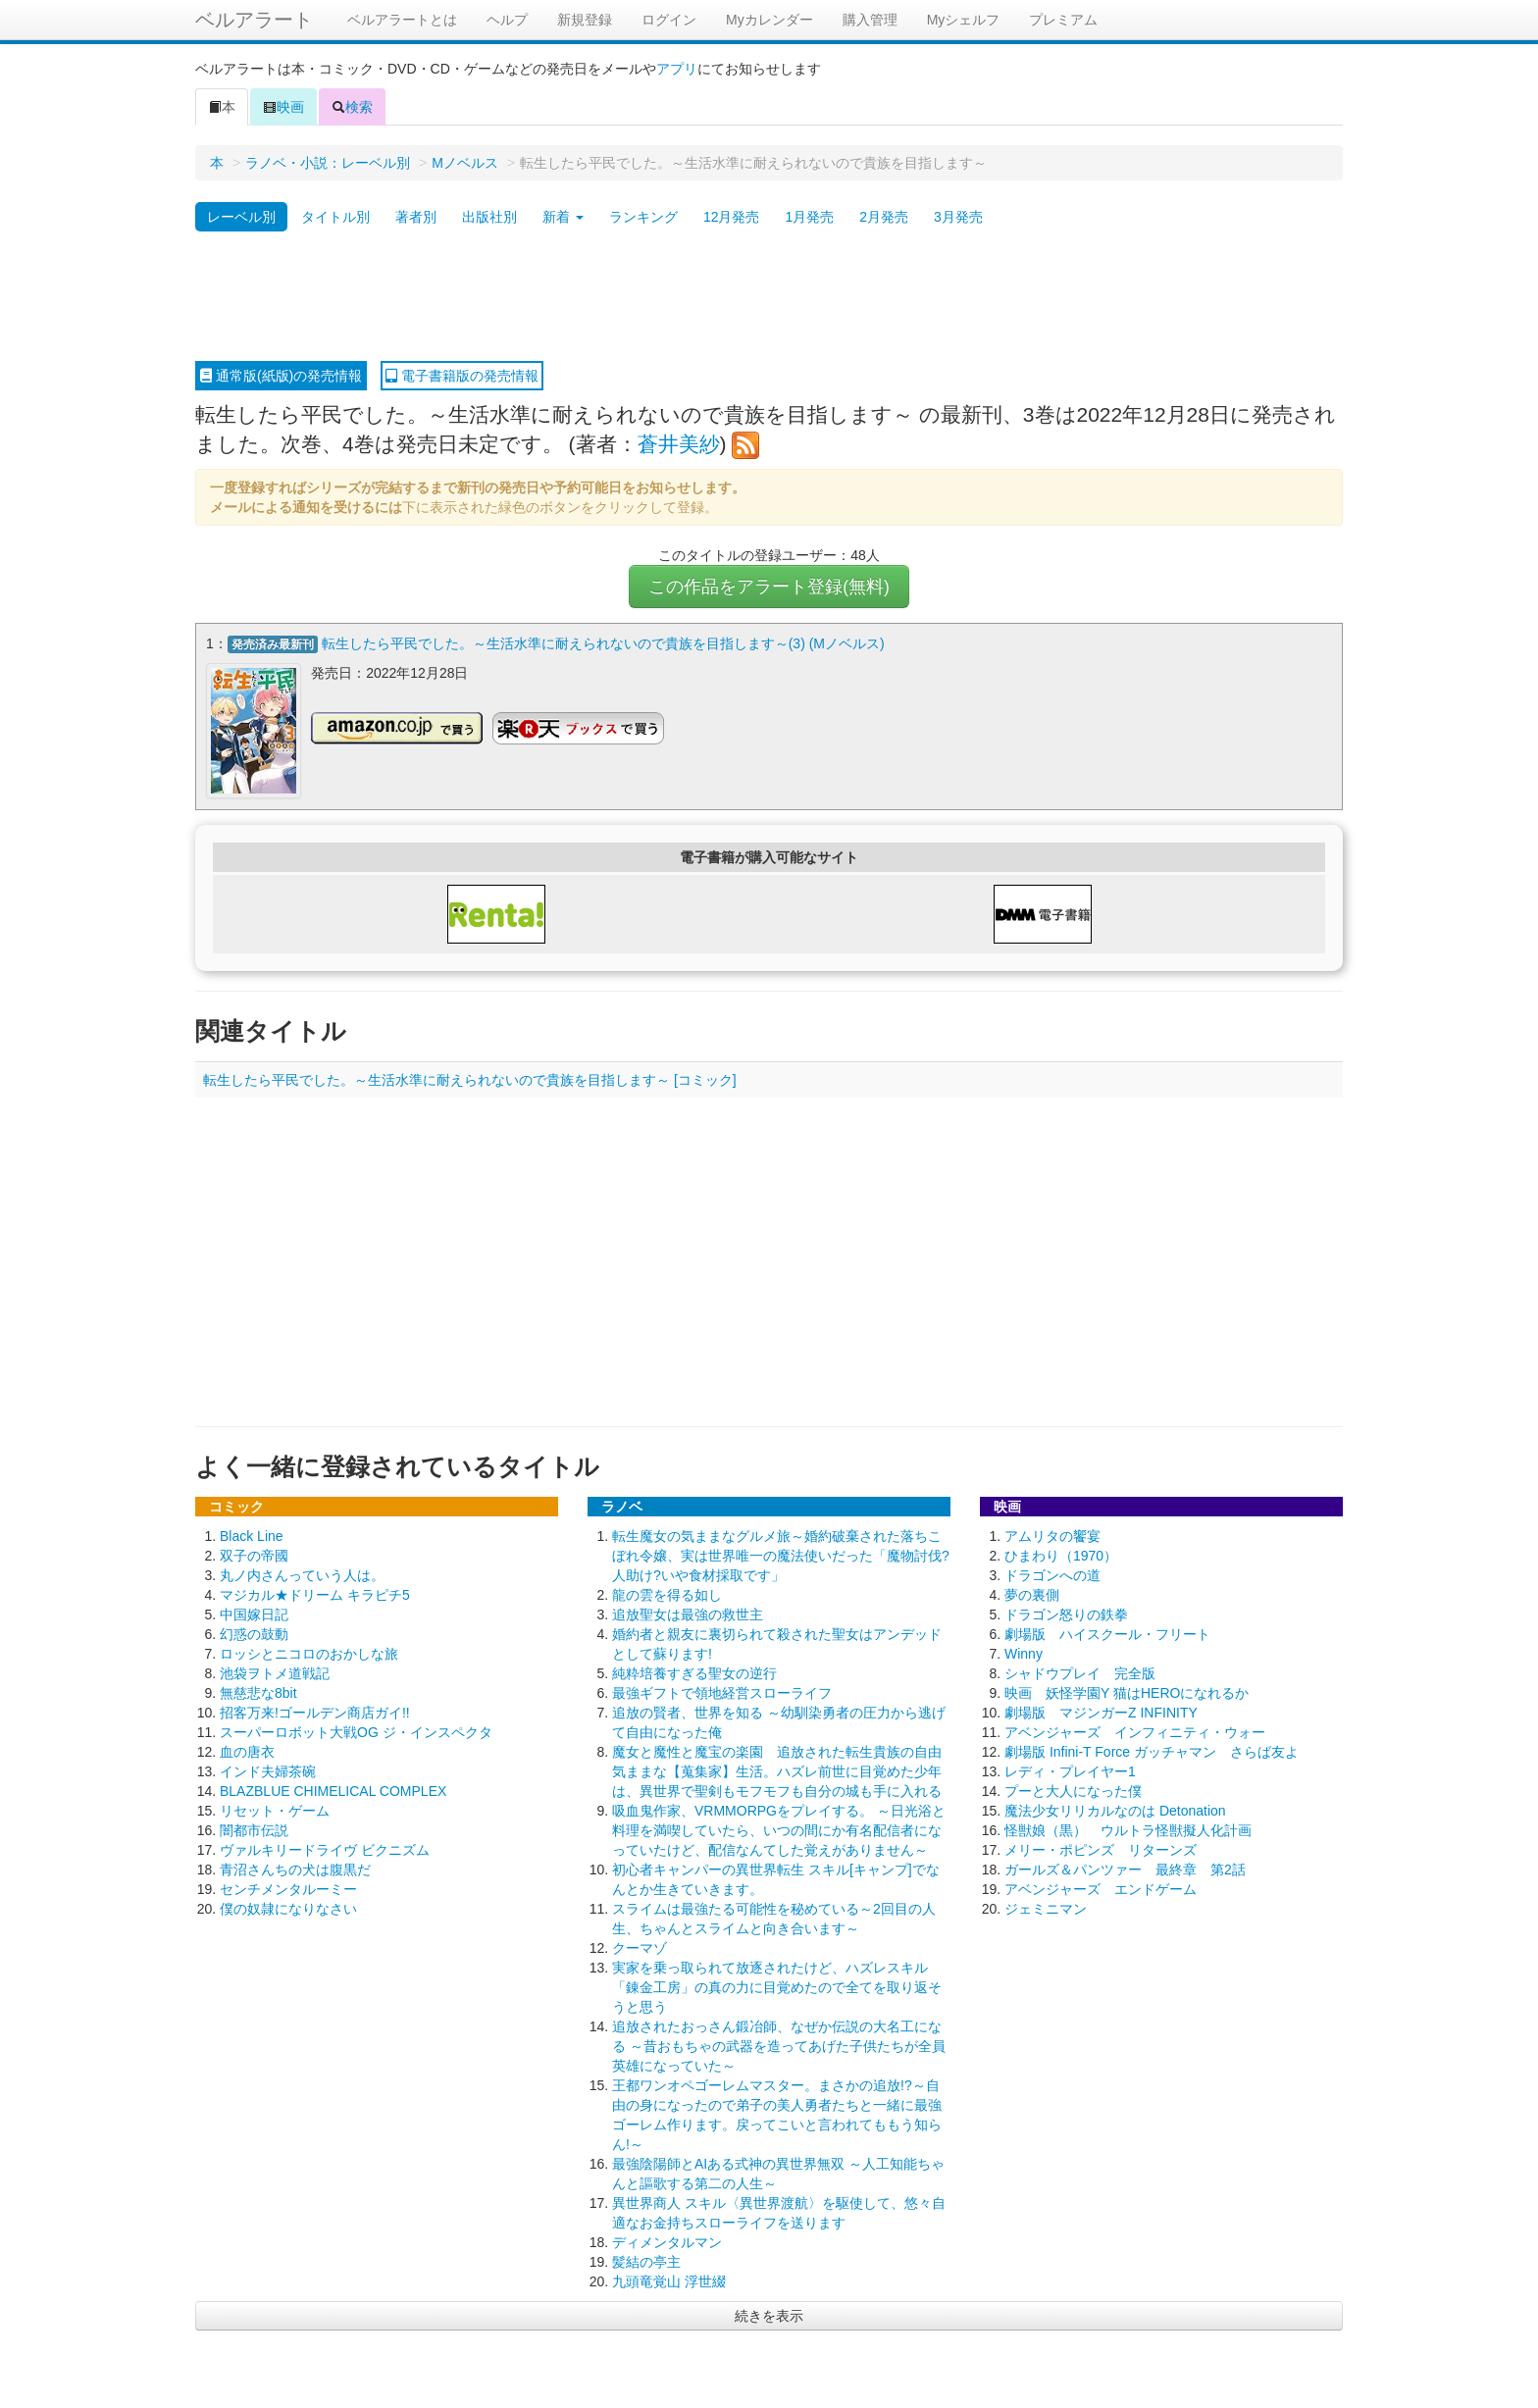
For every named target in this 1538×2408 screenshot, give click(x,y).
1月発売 (809, 217)
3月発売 (958, 217)
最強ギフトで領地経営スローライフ (722, 1692)
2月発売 (883, 217)
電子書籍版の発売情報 (461, 376)
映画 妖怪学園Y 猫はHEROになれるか (1126, 1692)
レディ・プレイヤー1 (1070, 1770)
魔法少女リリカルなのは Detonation (1115, 1810)
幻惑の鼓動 (254, 1633)
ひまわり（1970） (1060, 1555)
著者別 (415, 217)
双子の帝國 (254, 1555)
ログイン (668, 19)
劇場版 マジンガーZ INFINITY (1101, 1711)
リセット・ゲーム (275, 1810)
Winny (1023, 1653)
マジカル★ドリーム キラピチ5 (315, 1594)
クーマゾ (639, 1947)
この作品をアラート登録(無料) (769, 586)
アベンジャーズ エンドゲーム (1100, 1888)
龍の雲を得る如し (667, 1594)
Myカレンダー (769, 19)
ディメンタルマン (667, 2241)
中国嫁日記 (254, 1613)
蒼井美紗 (679, 444)
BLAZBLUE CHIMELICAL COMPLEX (333, 1790)
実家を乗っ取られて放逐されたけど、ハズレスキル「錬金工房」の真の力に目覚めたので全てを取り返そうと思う (777, 1986)
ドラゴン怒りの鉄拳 (1066, 1613)
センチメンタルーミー (288, 1888)
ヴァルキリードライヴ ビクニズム (325, 1849)
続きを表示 (769, 2315)
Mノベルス (465, 163)
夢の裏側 (1031, 1594)
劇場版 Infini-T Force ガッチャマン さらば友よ (1151, 1751)
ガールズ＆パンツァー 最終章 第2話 (1125, 1868)
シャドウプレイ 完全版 (1079, 1672)
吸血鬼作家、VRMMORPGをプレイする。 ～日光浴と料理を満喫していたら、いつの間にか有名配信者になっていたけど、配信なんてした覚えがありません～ (779, 1829)
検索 (352, 107)
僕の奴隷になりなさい (288, 1908)
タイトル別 (335, 217)
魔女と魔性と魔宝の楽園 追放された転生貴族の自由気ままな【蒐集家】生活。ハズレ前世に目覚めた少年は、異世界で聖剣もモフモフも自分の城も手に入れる (777, 1770)
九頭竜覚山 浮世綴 (669, 2280)
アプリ (676, 69)
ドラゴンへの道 (1052, 1574)
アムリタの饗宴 (1052, 1535)
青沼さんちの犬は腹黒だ (295, 1868)
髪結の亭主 (646, 2261)
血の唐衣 (247, 1751)
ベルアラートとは (402, 19)
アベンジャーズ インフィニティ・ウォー (1134, 1731)
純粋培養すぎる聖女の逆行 (694, 1672)
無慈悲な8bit (258, 1692)
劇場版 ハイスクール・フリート (1107, 1633)
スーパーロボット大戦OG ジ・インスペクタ (356, 1731)
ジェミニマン (1045, 1908)
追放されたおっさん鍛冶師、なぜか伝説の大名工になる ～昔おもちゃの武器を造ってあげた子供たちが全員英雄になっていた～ (779, 2045)
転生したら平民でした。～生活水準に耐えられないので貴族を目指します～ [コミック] (470, 1079)
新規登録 (584, 19)
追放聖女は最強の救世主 (687, 1613)
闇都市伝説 (254, 1829)
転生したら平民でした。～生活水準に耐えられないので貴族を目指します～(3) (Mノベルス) (603, 643)
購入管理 (870, 19)
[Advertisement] (769, 297)
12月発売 (731, 217)
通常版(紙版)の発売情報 (281, 376)
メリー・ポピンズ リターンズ (1100, 1849)
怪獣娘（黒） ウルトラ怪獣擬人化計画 (1128, 1829)
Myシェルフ (963, 19)
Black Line (251, 1535)
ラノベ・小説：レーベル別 (327, 163)
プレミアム (1063, 19)
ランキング (643, 217)
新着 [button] (563, 217)
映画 (283, 107)
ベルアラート (254, 19)
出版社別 (489, 217)
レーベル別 (241, 217)
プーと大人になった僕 (1073, 1790)
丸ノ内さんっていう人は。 (302, 1574)
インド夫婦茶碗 (268, 1770)
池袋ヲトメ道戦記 (275, 1672)
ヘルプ (507, 19)
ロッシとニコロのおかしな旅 (309, 1653)
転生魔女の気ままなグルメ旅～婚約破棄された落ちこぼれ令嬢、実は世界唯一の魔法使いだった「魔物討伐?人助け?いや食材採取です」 (780, 1554)
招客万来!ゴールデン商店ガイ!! (315, 1711)
